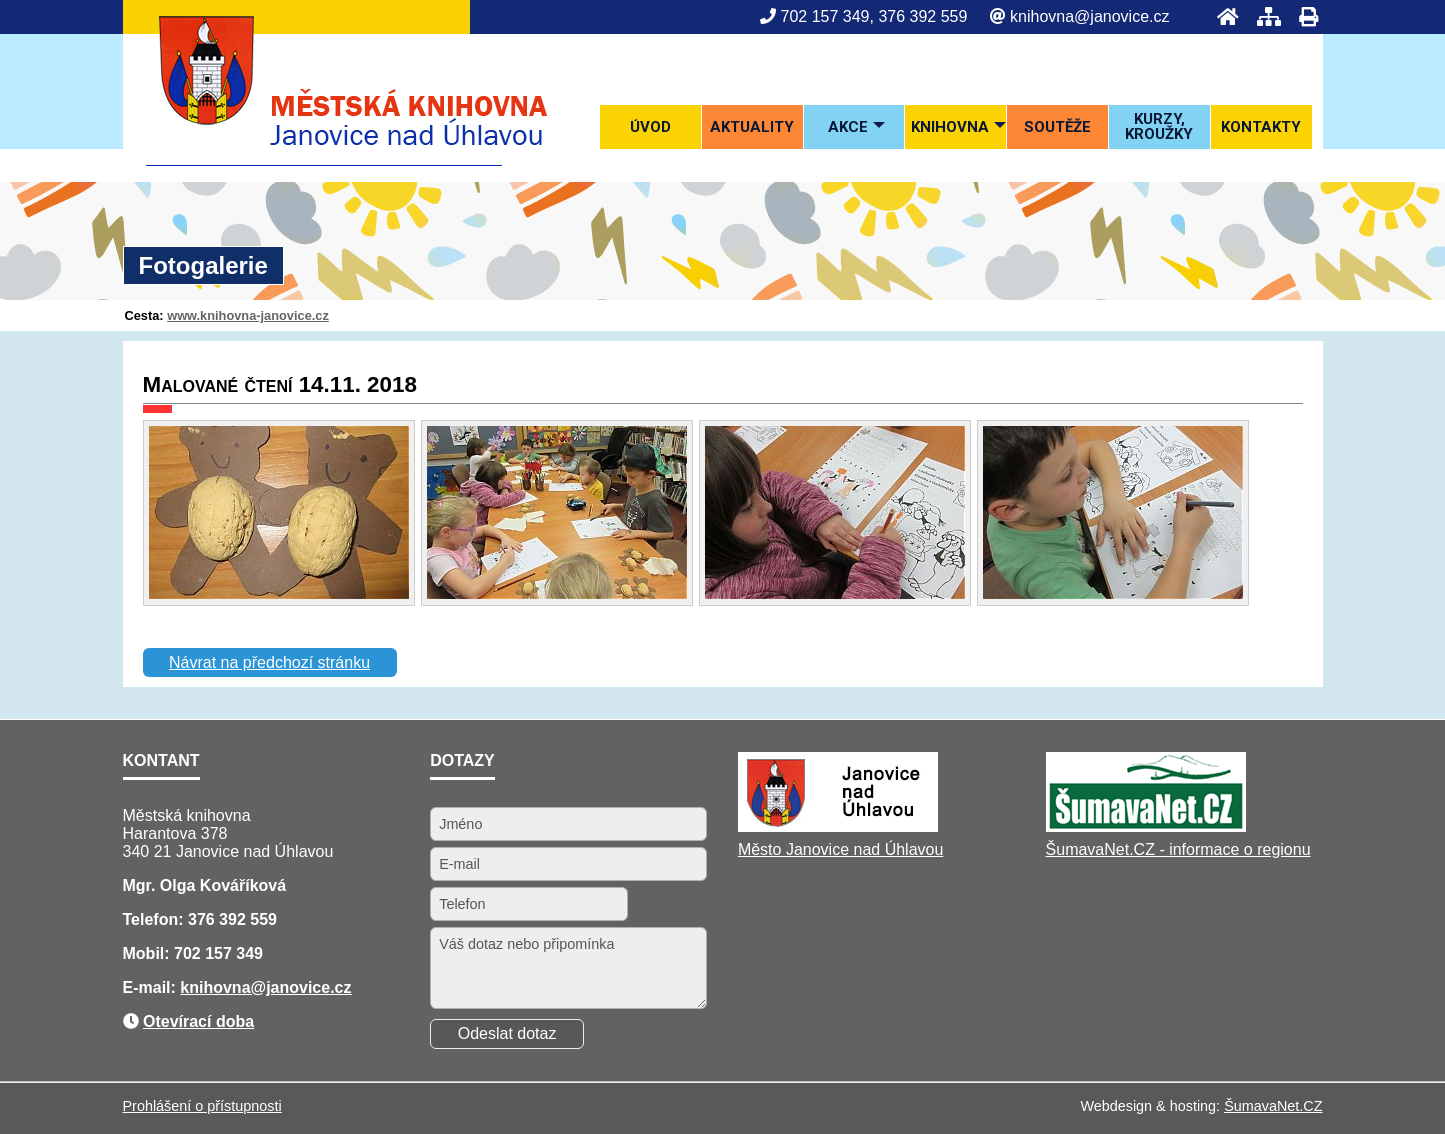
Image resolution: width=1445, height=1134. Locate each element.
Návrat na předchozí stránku (269, 662)
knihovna (215, 987)
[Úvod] (1222, 16)
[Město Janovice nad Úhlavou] (838, 826)
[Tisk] (1302, 16)
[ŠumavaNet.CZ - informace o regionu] (1146, 826)
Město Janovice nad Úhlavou (840, 849)
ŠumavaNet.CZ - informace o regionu (1178, 849)
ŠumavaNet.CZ (1273, 1106)
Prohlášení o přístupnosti (202, 1106)
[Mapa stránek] (1263, 16)
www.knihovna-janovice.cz (248, 315)
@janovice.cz (301, 987)
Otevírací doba (198, 1021)
